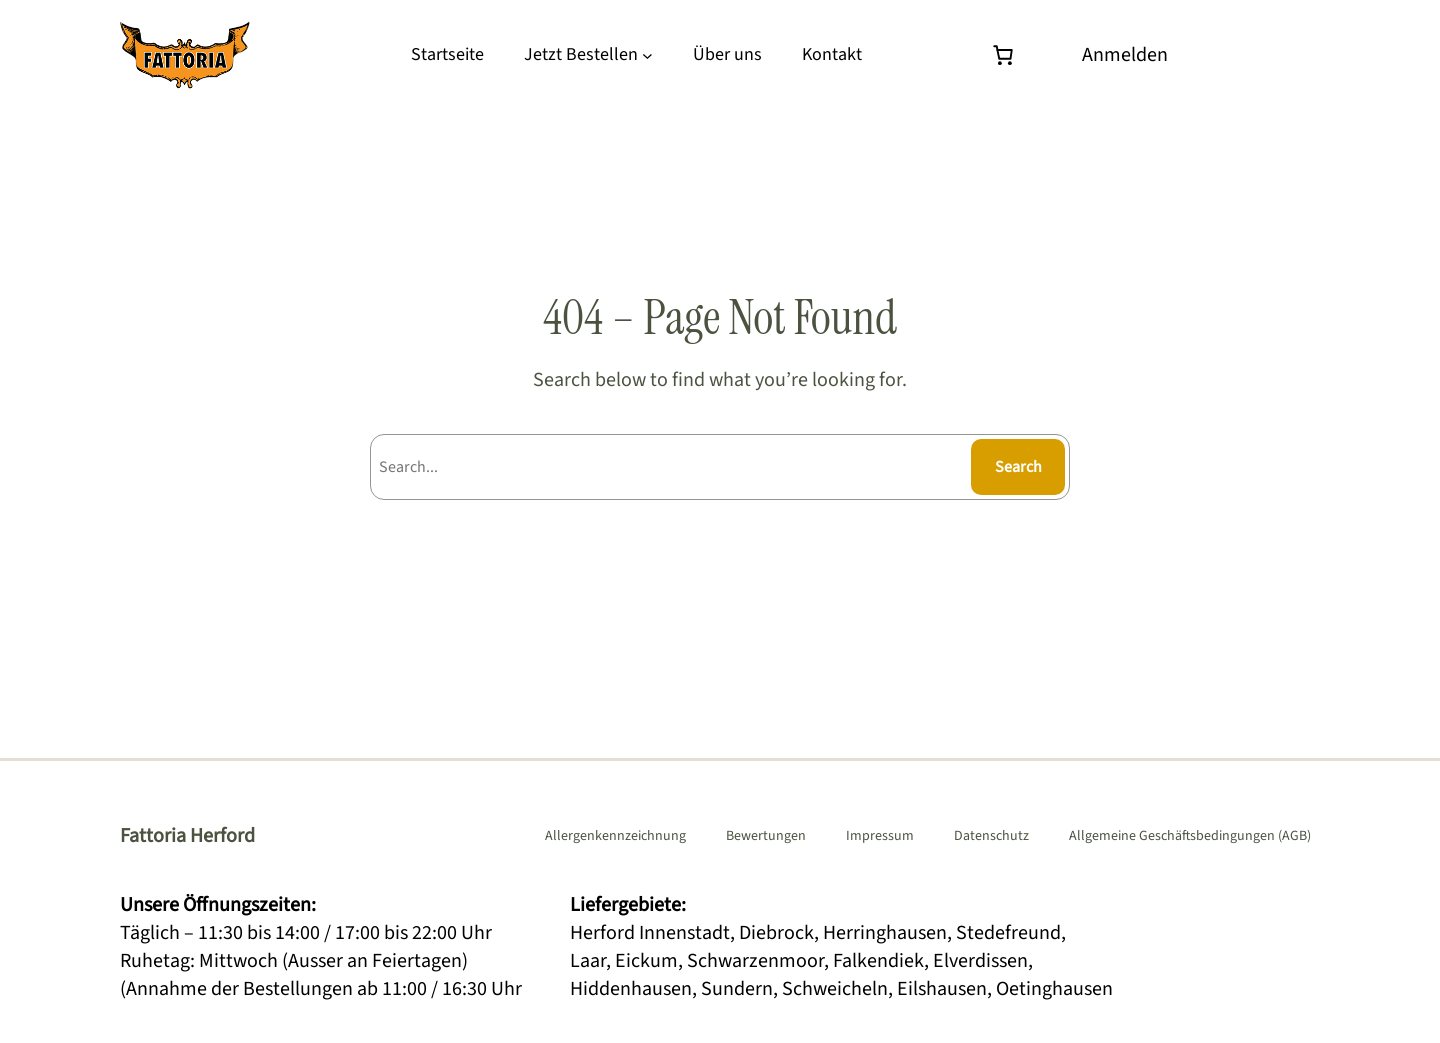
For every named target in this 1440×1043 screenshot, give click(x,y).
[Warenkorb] (1008, 55)
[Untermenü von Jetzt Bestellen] (647, 55)
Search (1018, 467)
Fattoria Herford (187, 836)
